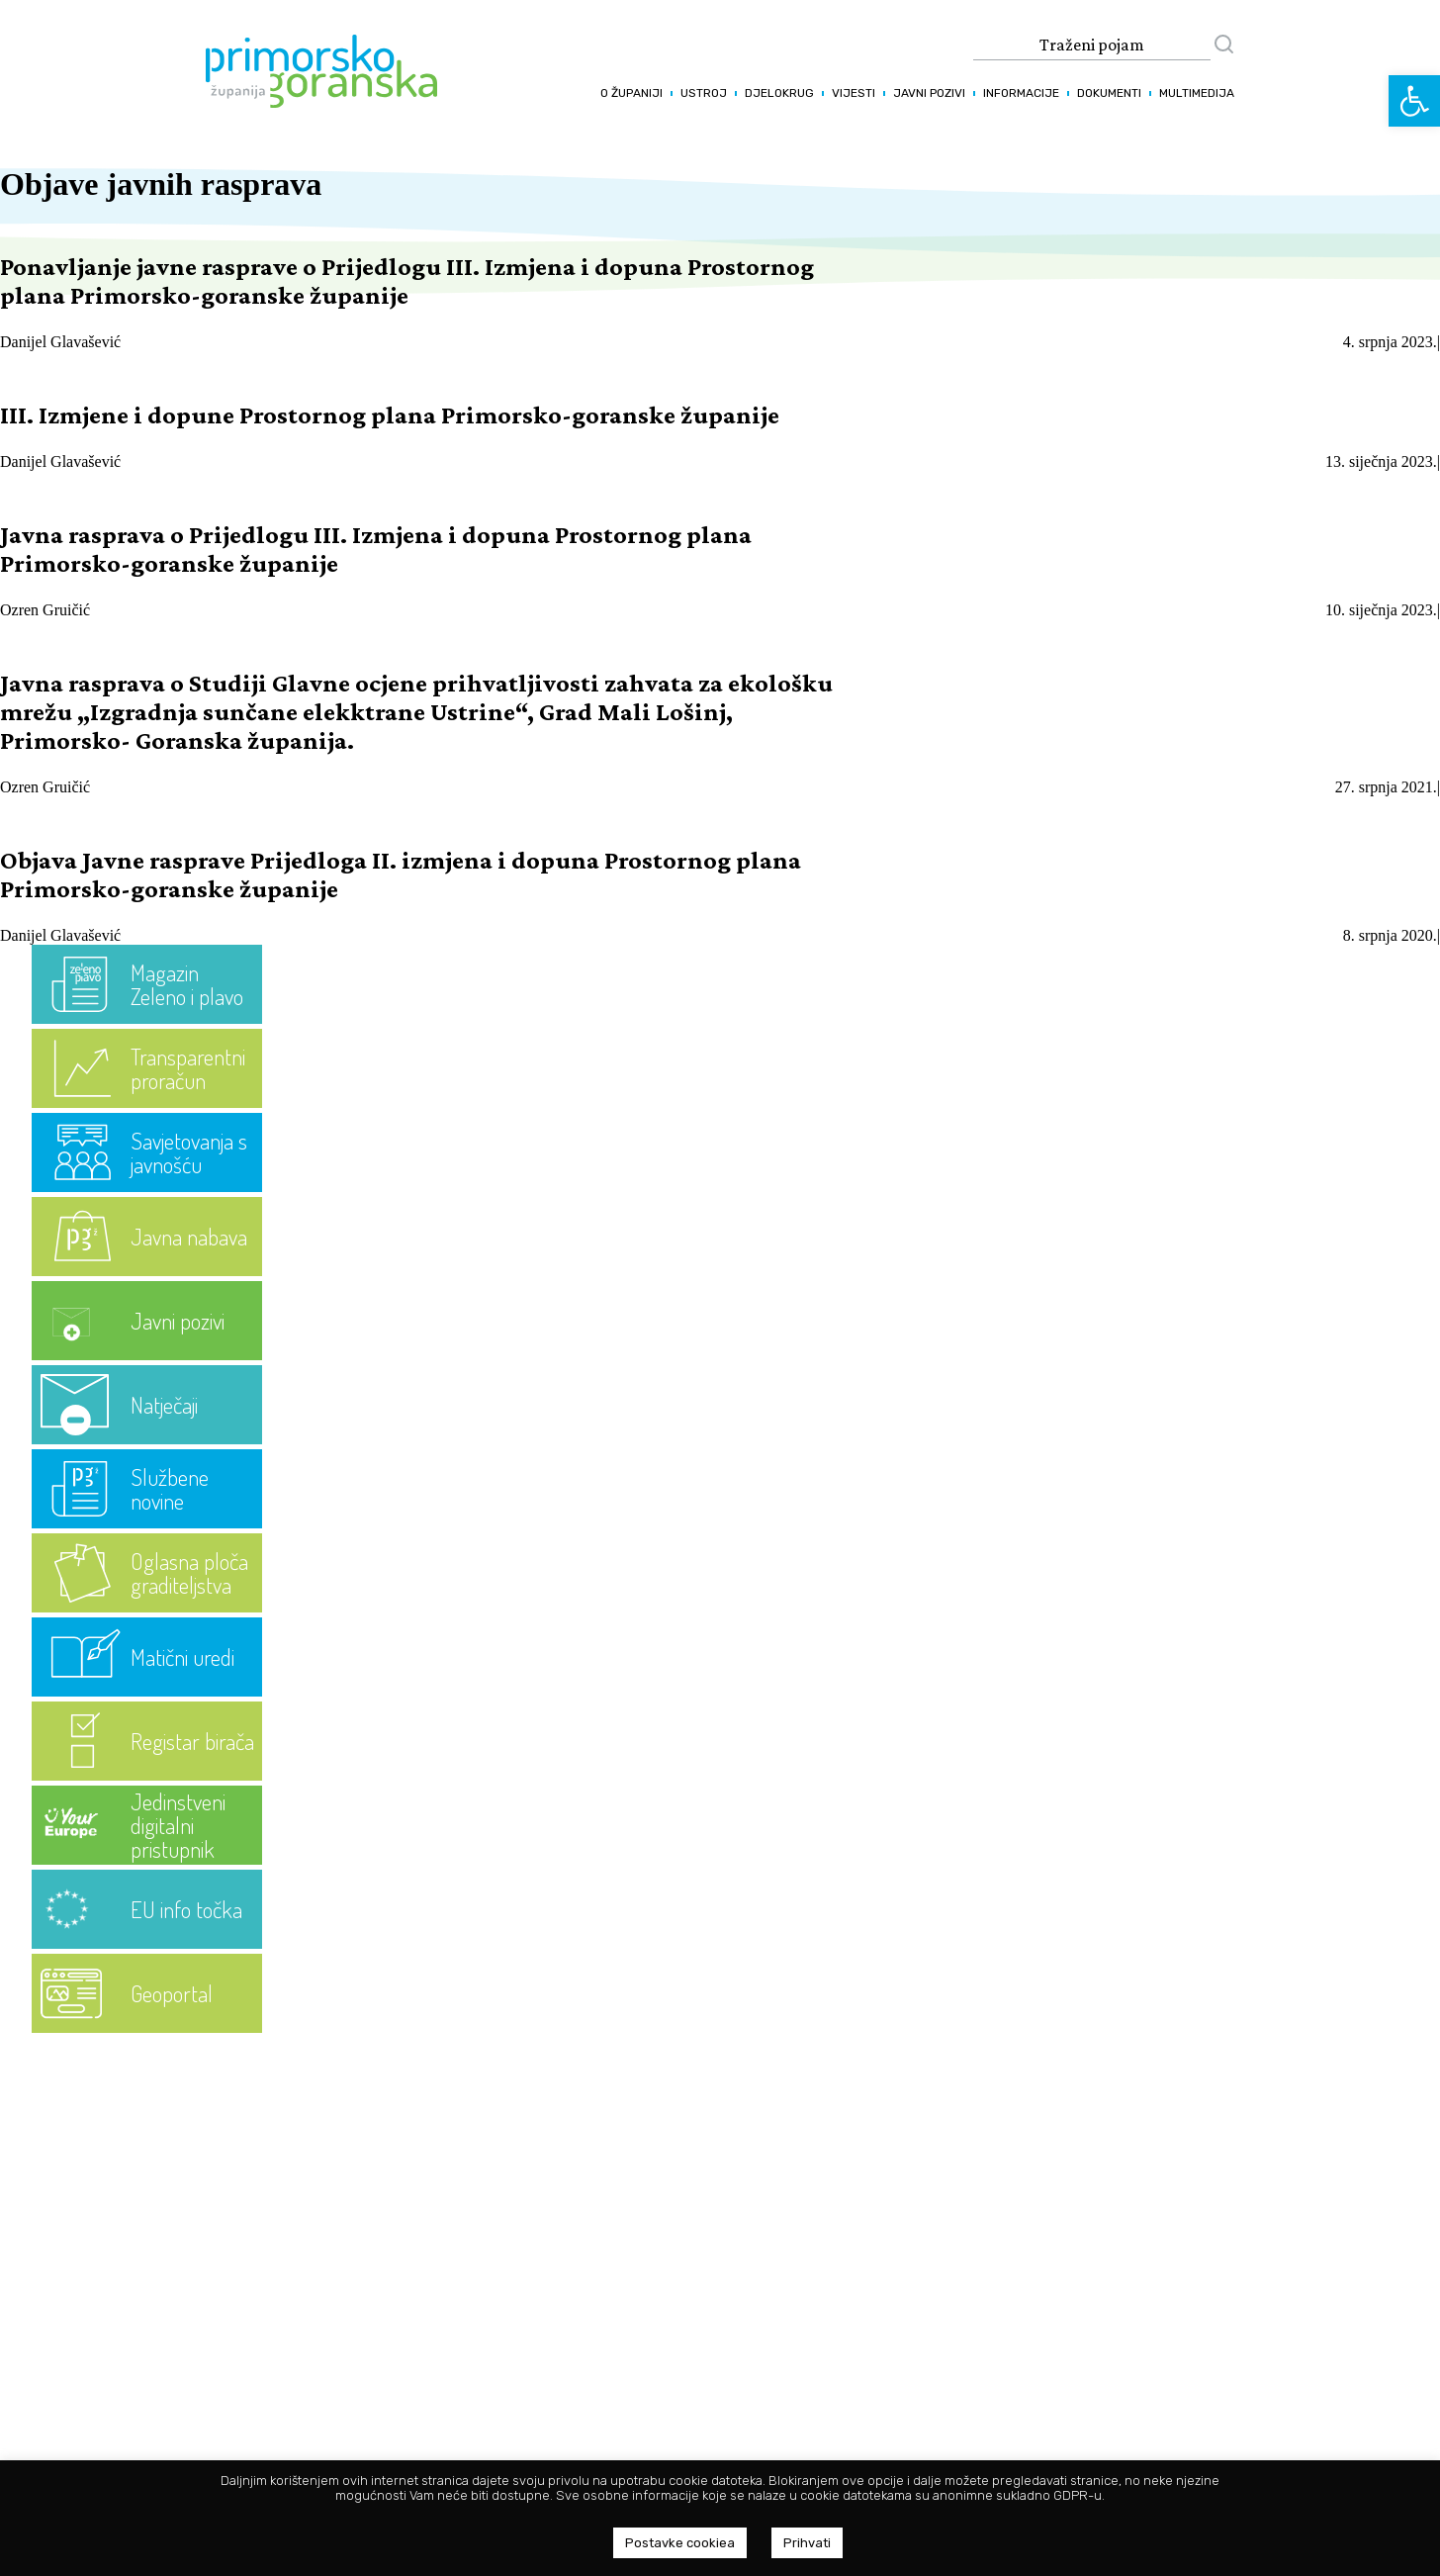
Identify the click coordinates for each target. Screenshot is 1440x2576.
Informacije (1021, 93)
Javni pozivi (929, 93)
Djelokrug (779, 93)
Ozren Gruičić (45, 609)
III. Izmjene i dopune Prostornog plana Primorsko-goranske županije (389, 415)
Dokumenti (1109, 93)
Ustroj (703, 93)
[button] (1414, 101)
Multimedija (1196, 93)
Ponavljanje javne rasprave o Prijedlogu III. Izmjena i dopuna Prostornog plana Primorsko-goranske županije (407, 281)
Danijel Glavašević (60, 341)
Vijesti (853, 93)
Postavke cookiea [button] (680, 2542)
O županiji (631, 93)
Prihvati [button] (807, 2542)
